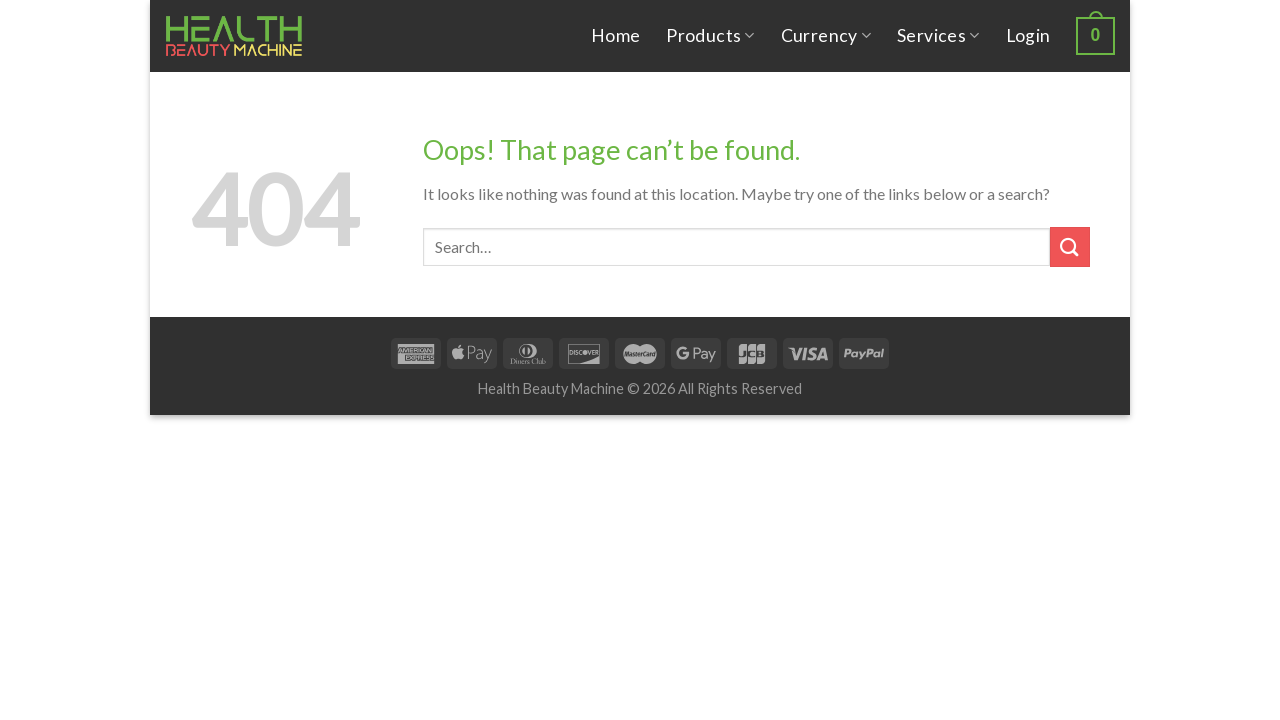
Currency (826, 35)
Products (710, 35)
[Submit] (1070, 246)
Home (615, 35)
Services (938, 35)
